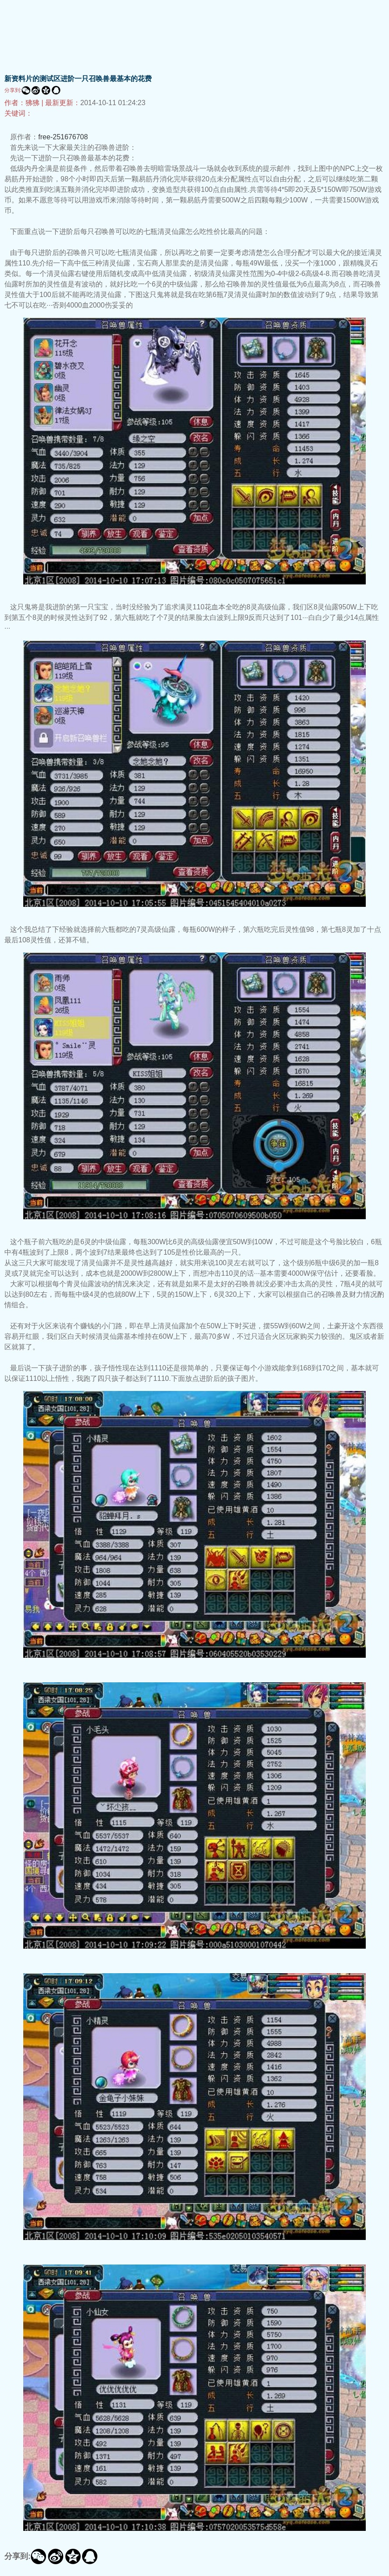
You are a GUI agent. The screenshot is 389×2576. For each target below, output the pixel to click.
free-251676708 (63, 137)
